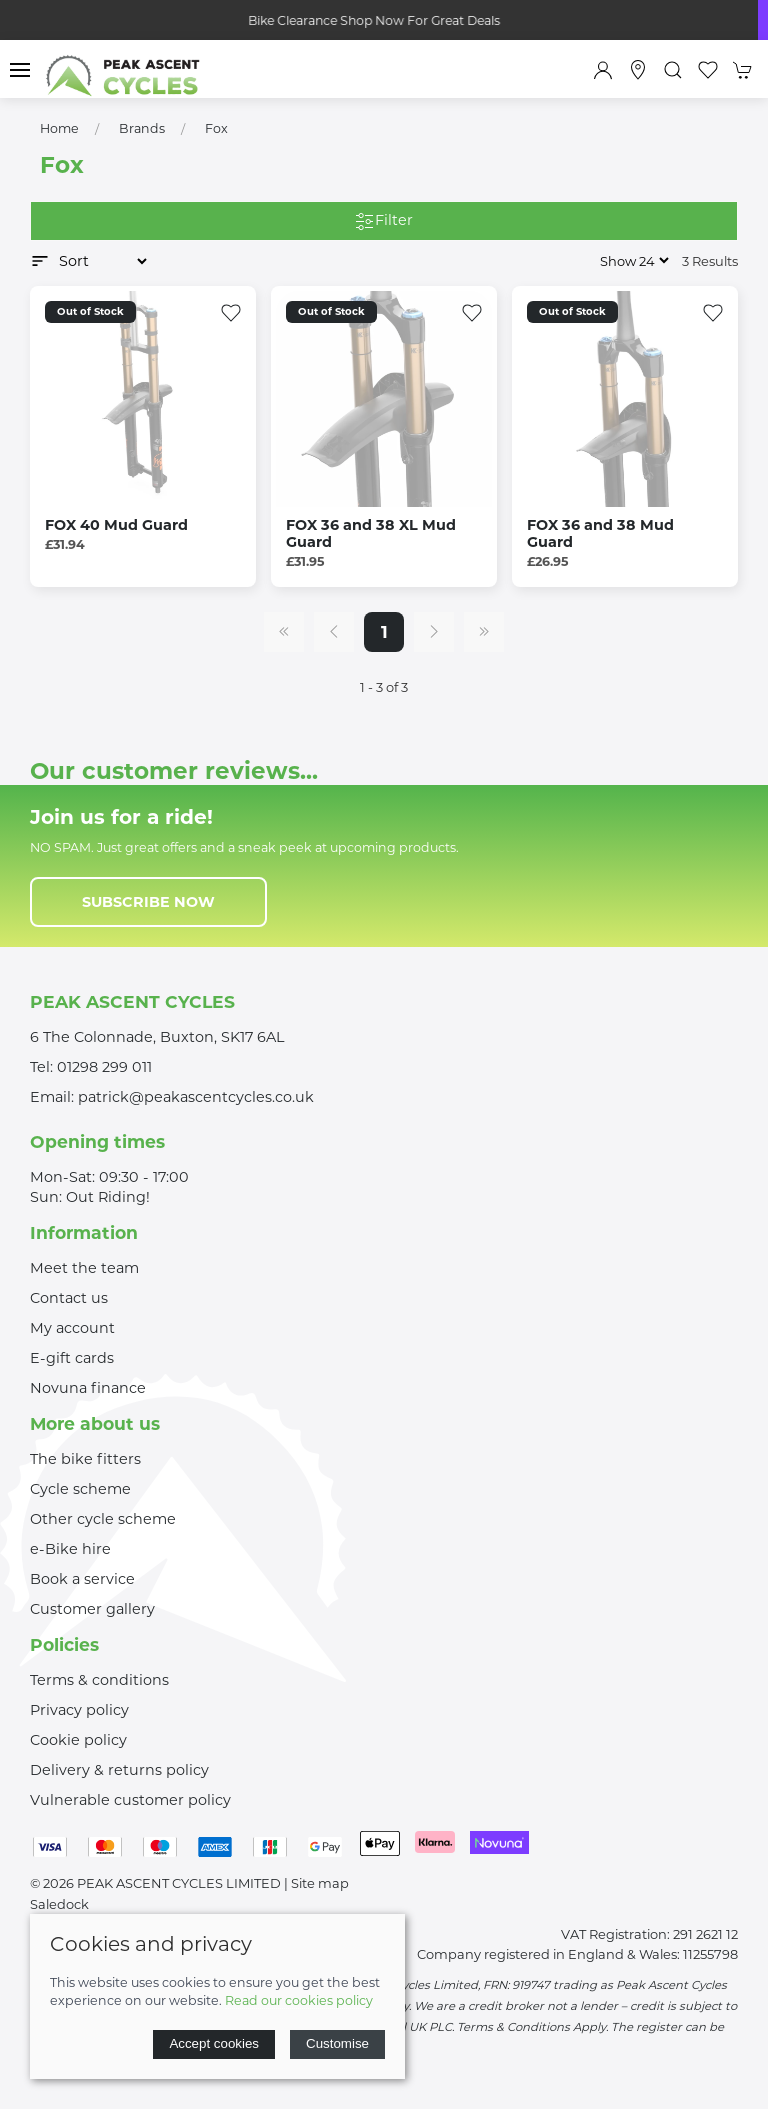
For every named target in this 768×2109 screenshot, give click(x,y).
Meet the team (84, 1268)
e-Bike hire (70, 1549)
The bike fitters (85, 1459)
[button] (20, 70)
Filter (384, 221)
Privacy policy (79, 1710)
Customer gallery (92, 1609)
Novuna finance (88, 1388)
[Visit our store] (638, 70)
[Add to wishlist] (231, 311)
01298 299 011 (104, 1067)
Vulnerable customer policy (130, 1800)
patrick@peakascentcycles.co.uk (196, 1097)
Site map (320, 1883)
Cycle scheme (80, 1489)
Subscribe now (148, 902)
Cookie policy (78, 1740)
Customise (337, 2043)
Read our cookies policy (299, 2000)
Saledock (59, 1904)
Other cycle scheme (103, 1519)
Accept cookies (214, 2043)
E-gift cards (72, 1358)
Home (59, 128)
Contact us (69, 1298)
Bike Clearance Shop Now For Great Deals (384, 20)
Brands (142, 128)
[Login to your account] (603, 70)
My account (72, 1328)
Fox (216, 128)
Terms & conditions (99, 1680)
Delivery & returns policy (119, 1770)
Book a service (82, 1579)
